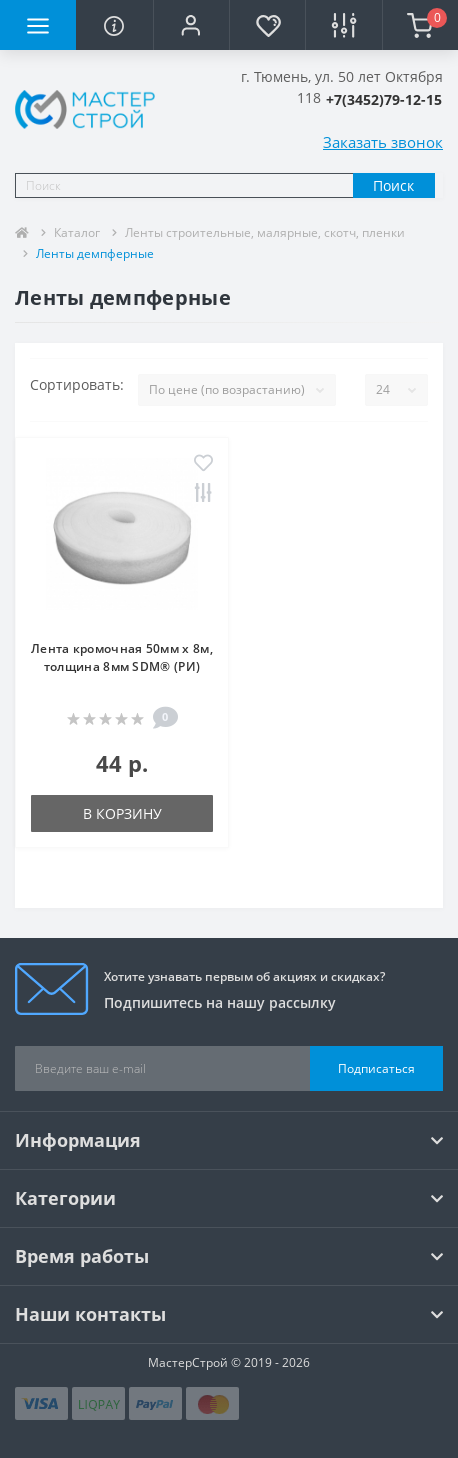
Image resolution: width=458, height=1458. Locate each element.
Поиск (393, 185)
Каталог (77, 232)
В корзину (122, 813)
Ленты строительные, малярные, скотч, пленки (265, 232)
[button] (191, 25)
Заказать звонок (383, 142)
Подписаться (376, 1068)
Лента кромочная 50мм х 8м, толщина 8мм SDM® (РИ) (122, 657)
